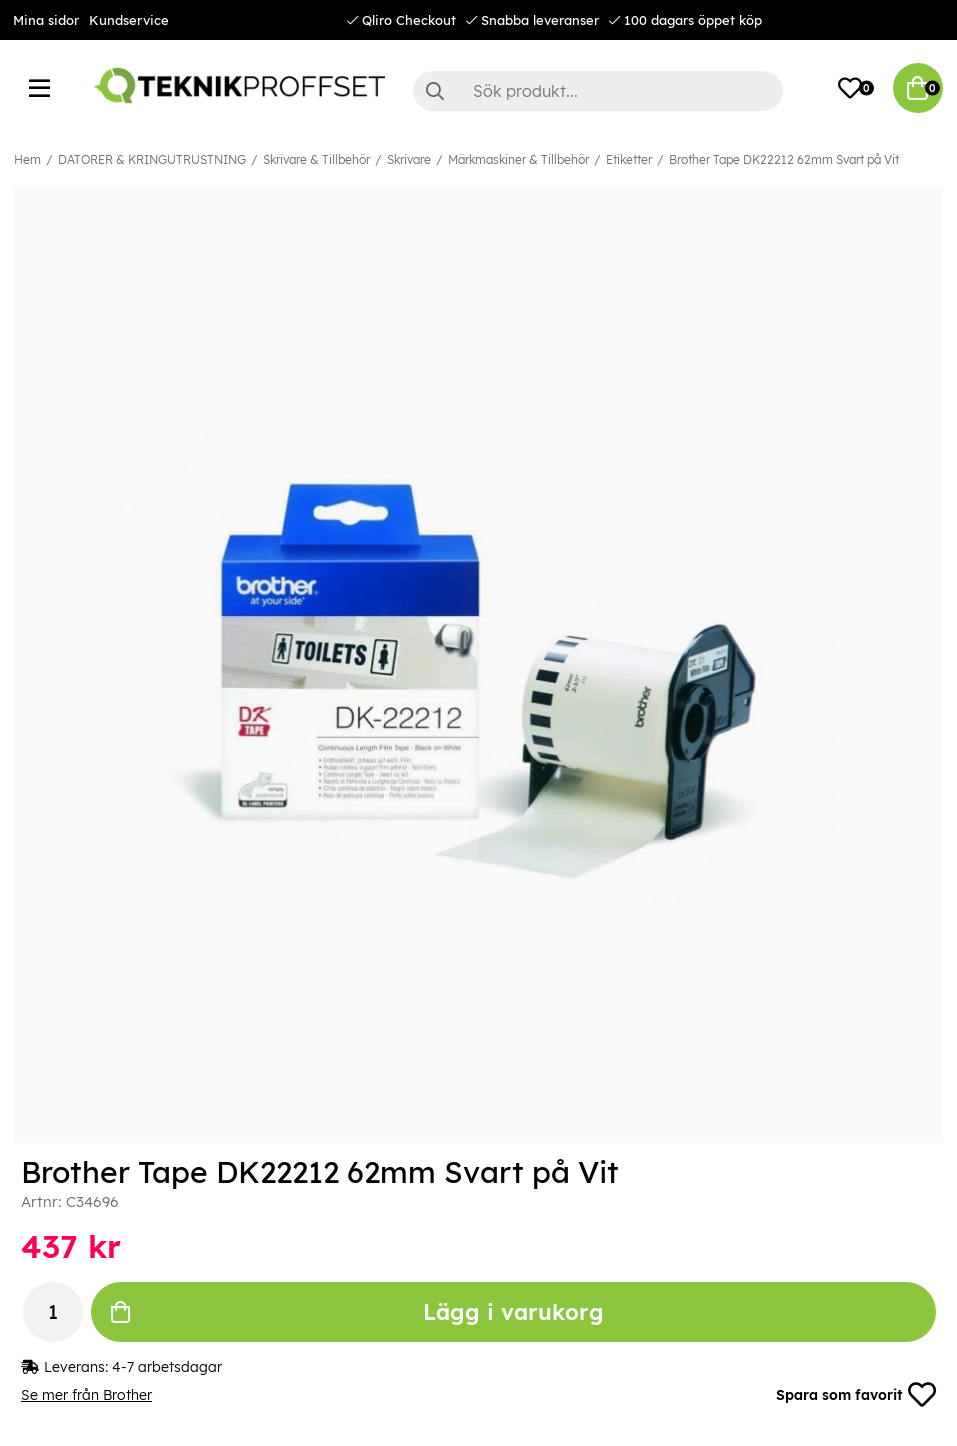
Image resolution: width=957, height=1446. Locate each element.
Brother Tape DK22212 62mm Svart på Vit (784, 159)
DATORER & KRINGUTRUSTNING (152, 159)
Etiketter (629, 159)
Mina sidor (46, 20)
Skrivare (409, 159)
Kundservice (129, 20)
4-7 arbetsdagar (167, 1367)
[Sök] (598, 91)
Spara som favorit (856, 1395)
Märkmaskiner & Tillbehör (518, 159)
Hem (27, 159)
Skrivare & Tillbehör (316, 159)
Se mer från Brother (86, 1395)
